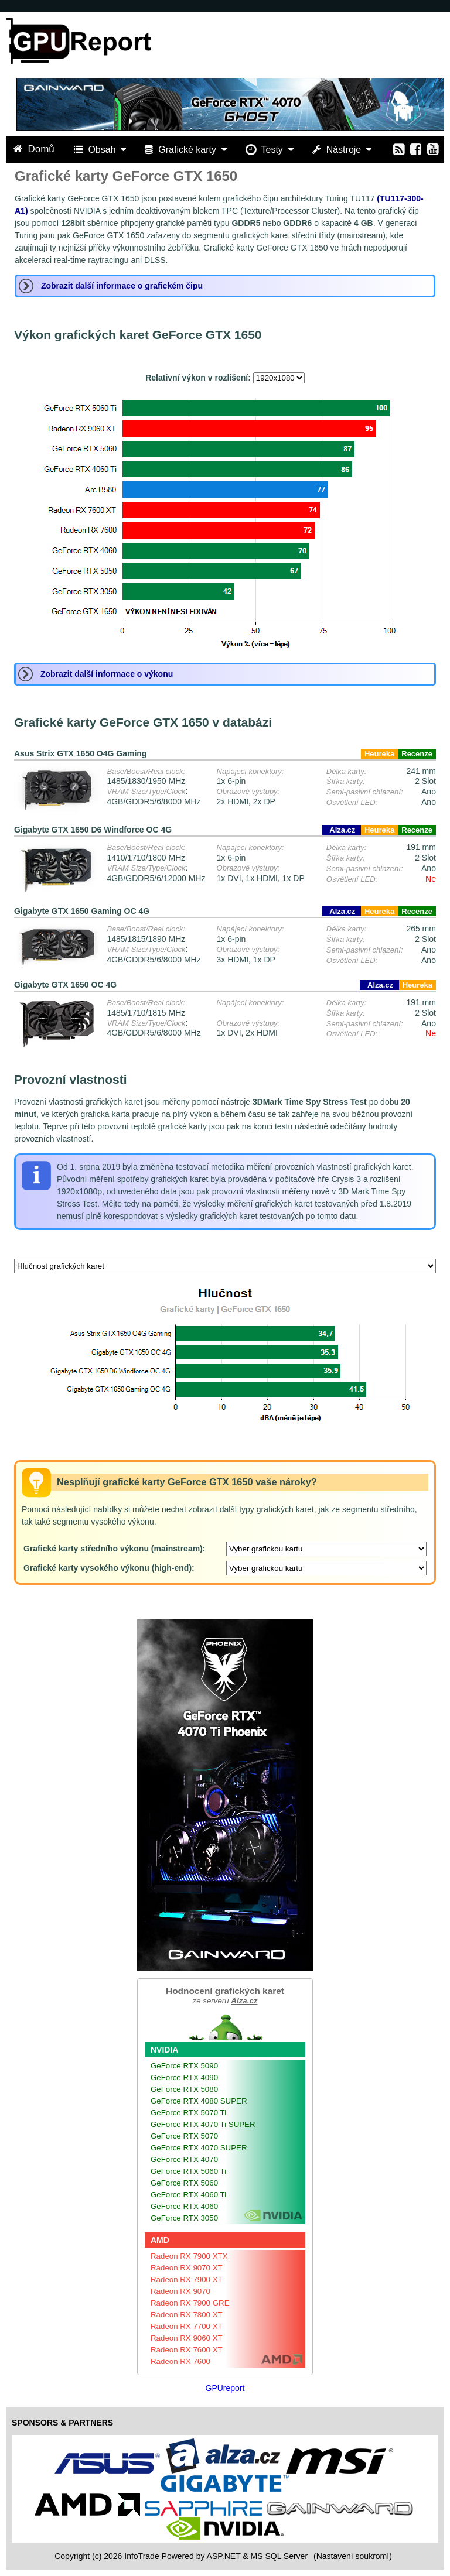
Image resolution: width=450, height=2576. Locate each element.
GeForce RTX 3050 (184, 2218)
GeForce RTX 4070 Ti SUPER (203, 2124)
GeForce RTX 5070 (184, 2136)
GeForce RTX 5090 (184, 2065)
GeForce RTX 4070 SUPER (199, 2147)
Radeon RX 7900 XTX (189, 2256)
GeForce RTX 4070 (184, 2159)
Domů (35, 149)
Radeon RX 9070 (180, 2291)
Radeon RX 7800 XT (187, 2314)
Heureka (379, 753)
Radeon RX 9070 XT (187, 2267)
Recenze (416, 753)
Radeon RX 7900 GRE (190, 2302)
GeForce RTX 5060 (184, 2182)
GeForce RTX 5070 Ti (188, 2112)
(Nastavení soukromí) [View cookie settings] (352, 2556)
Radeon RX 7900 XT (187, 2279)
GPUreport (225, 2388)
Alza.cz (341, 829)
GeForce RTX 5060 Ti (188, 2171)
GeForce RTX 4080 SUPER (199, 2101)
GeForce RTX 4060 (184, 2206)
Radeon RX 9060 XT (187, 2338)
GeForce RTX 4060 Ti (188, 2194)
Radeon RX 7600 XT (187, 2349)
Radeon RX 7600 (180, 2361)
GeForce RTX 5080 (184, 2089)
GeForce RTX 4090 (184, 2077)
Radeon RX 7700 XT (187, 2326)
